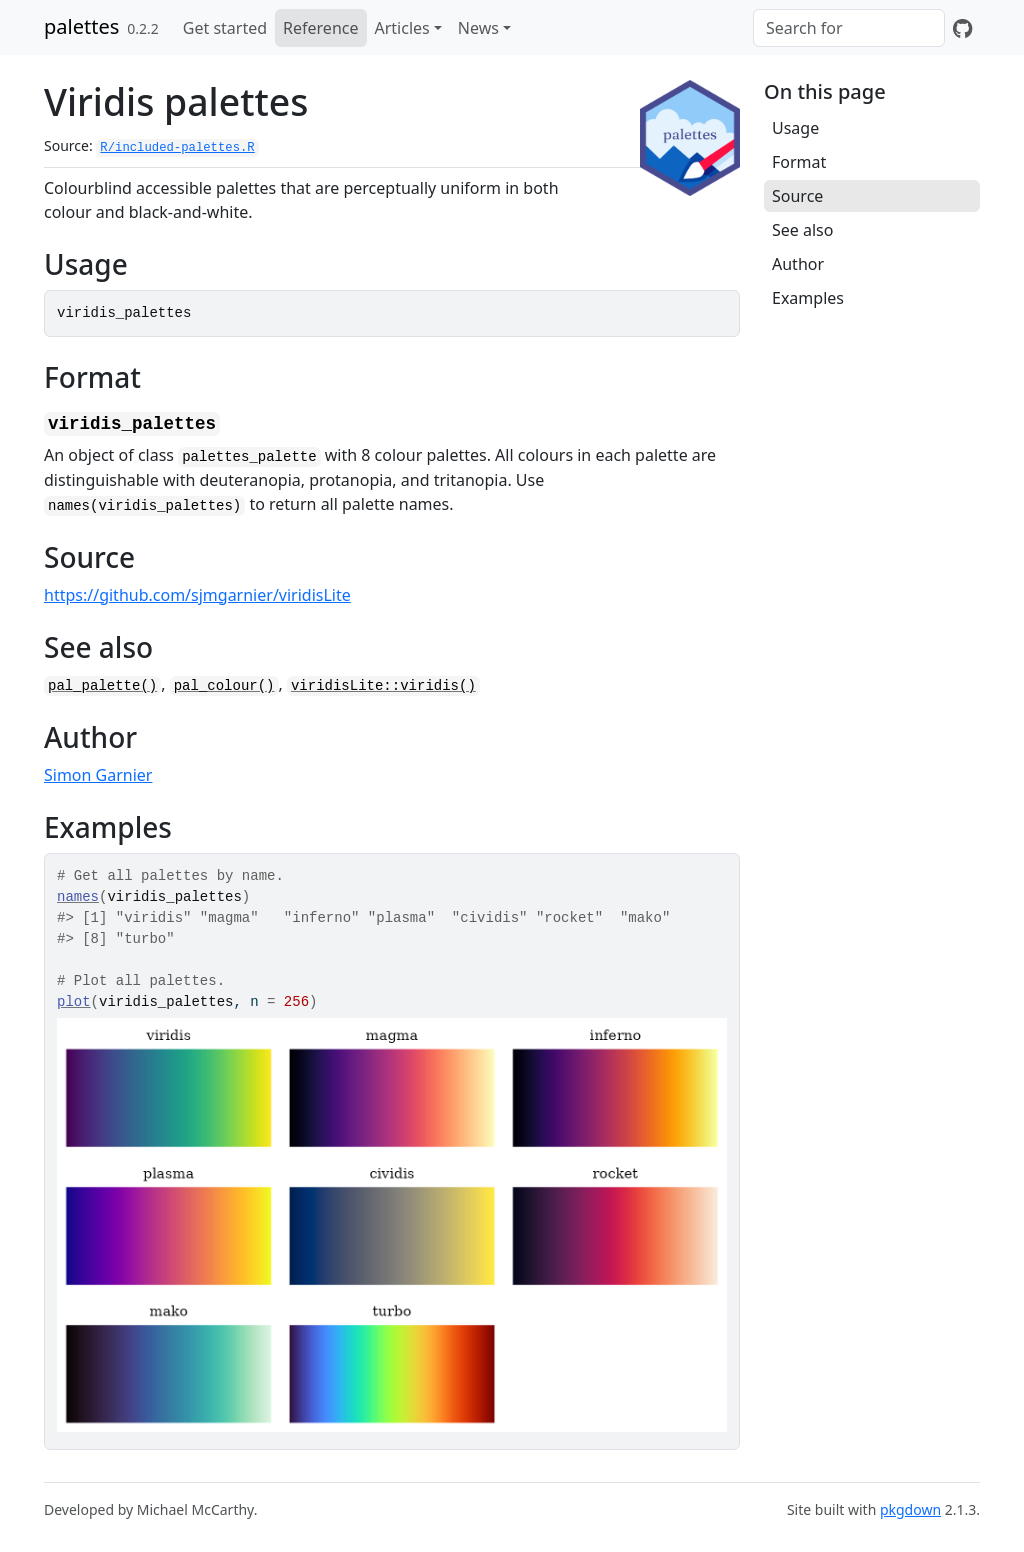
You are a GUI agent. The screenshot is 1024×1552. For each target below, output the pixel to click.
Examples (808, 298)
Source (797, 196)
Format (799, 162)
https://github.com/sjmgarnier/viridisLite (197, 595)
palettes (81, 26)
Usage (795, 128)
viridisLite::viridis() (383, 686)
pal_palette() (102, 686)
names (78, 897)
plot (74, 1002)
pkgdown (910, 1509)
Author (798, 264)
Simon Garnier (98, 775)
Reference (320, 28)
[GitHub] (962, 28)
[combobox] (849, 28)
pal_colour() (224, 686)
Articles (402, 28)
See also (802, 230)
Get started (225, 28)
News (478, 28)
